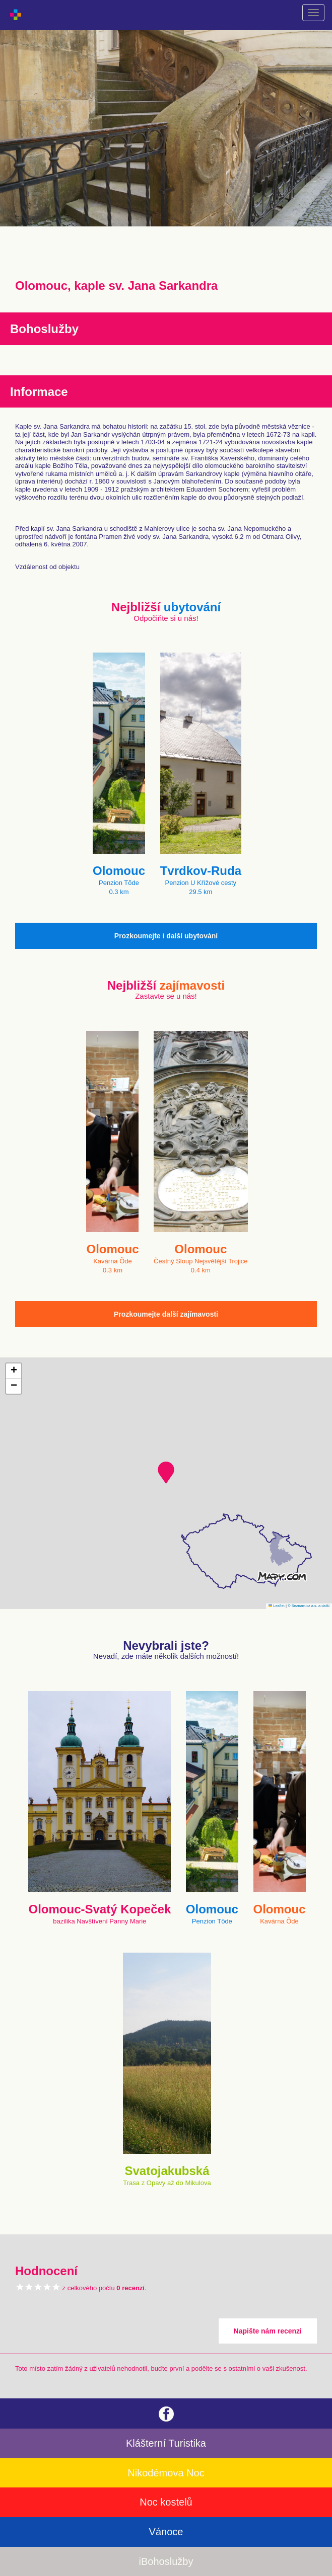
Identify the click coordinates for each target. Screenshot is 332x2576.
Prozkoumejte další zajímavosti (166, 1314)
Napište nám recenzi (268, 2331)
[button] (166, 1473)
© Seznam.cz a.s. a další (308, 1605)
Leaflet (277, 1605)
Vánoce (166, 2531)
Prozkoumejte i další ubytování (166, 936)
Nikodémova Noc (165, 2472)
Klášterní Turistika (166, 2443)
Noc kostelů (166, 2502)
